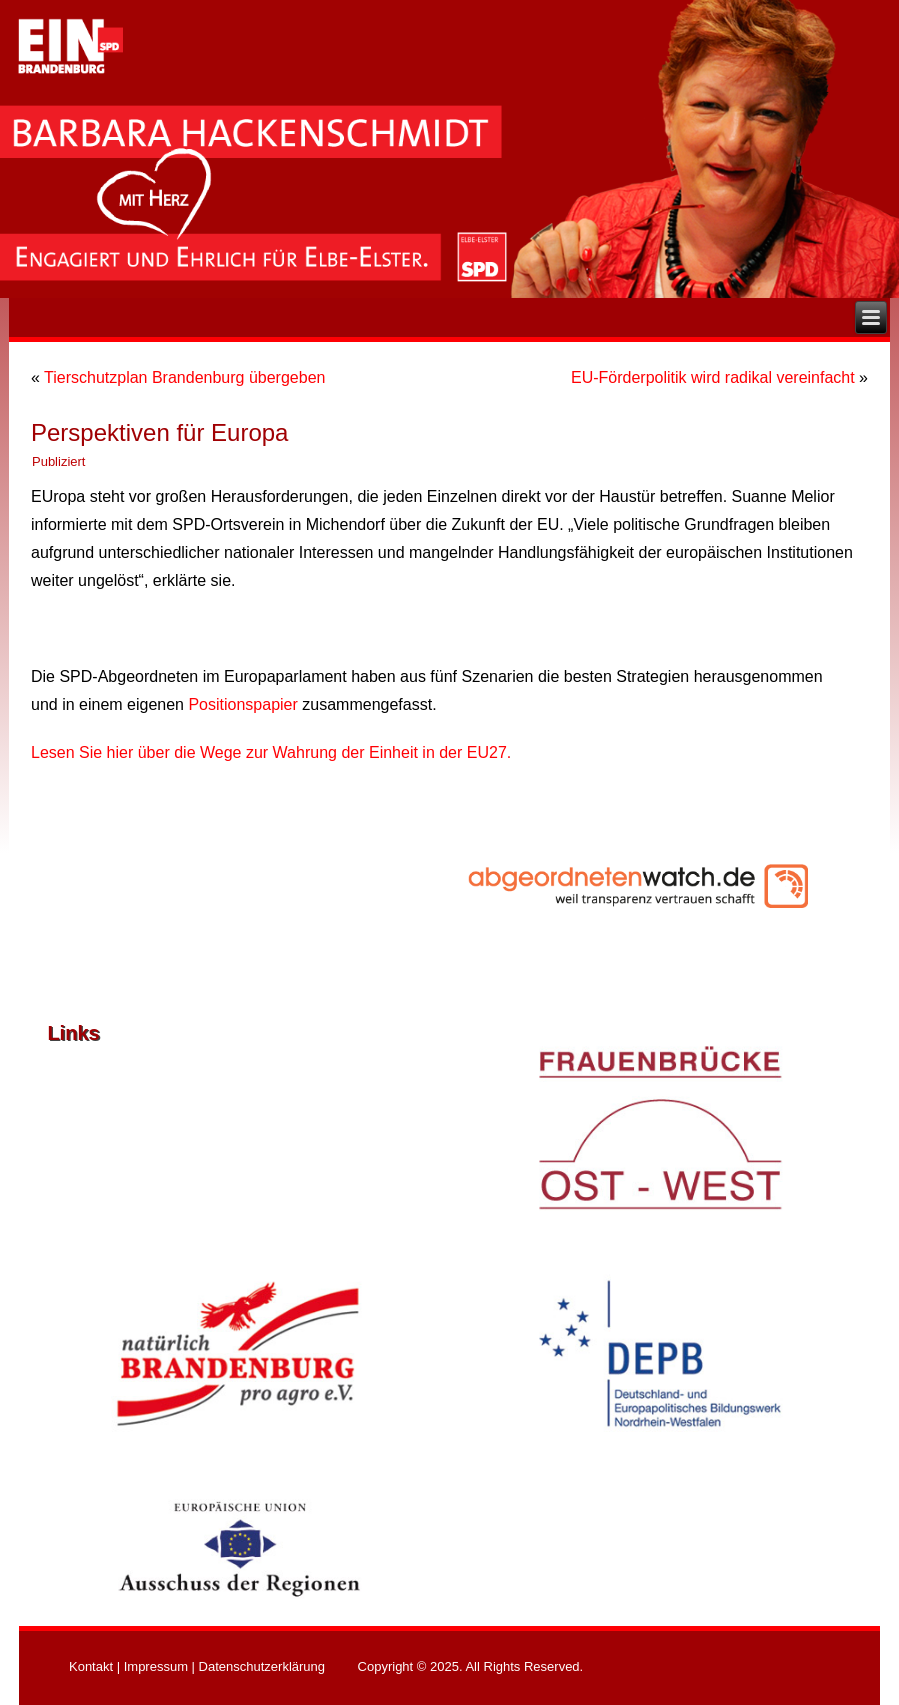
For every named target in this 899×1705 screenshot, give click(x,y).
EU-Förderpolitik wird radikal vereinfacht (713, 377)
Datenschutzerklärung (262, 1666)
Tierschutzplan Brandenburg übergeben (184, 377)
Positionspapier (242, 704)
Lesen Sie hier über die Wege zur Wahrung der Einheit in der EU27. (271, 752)
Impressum (156, 1666)
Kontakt (91, 1666)
